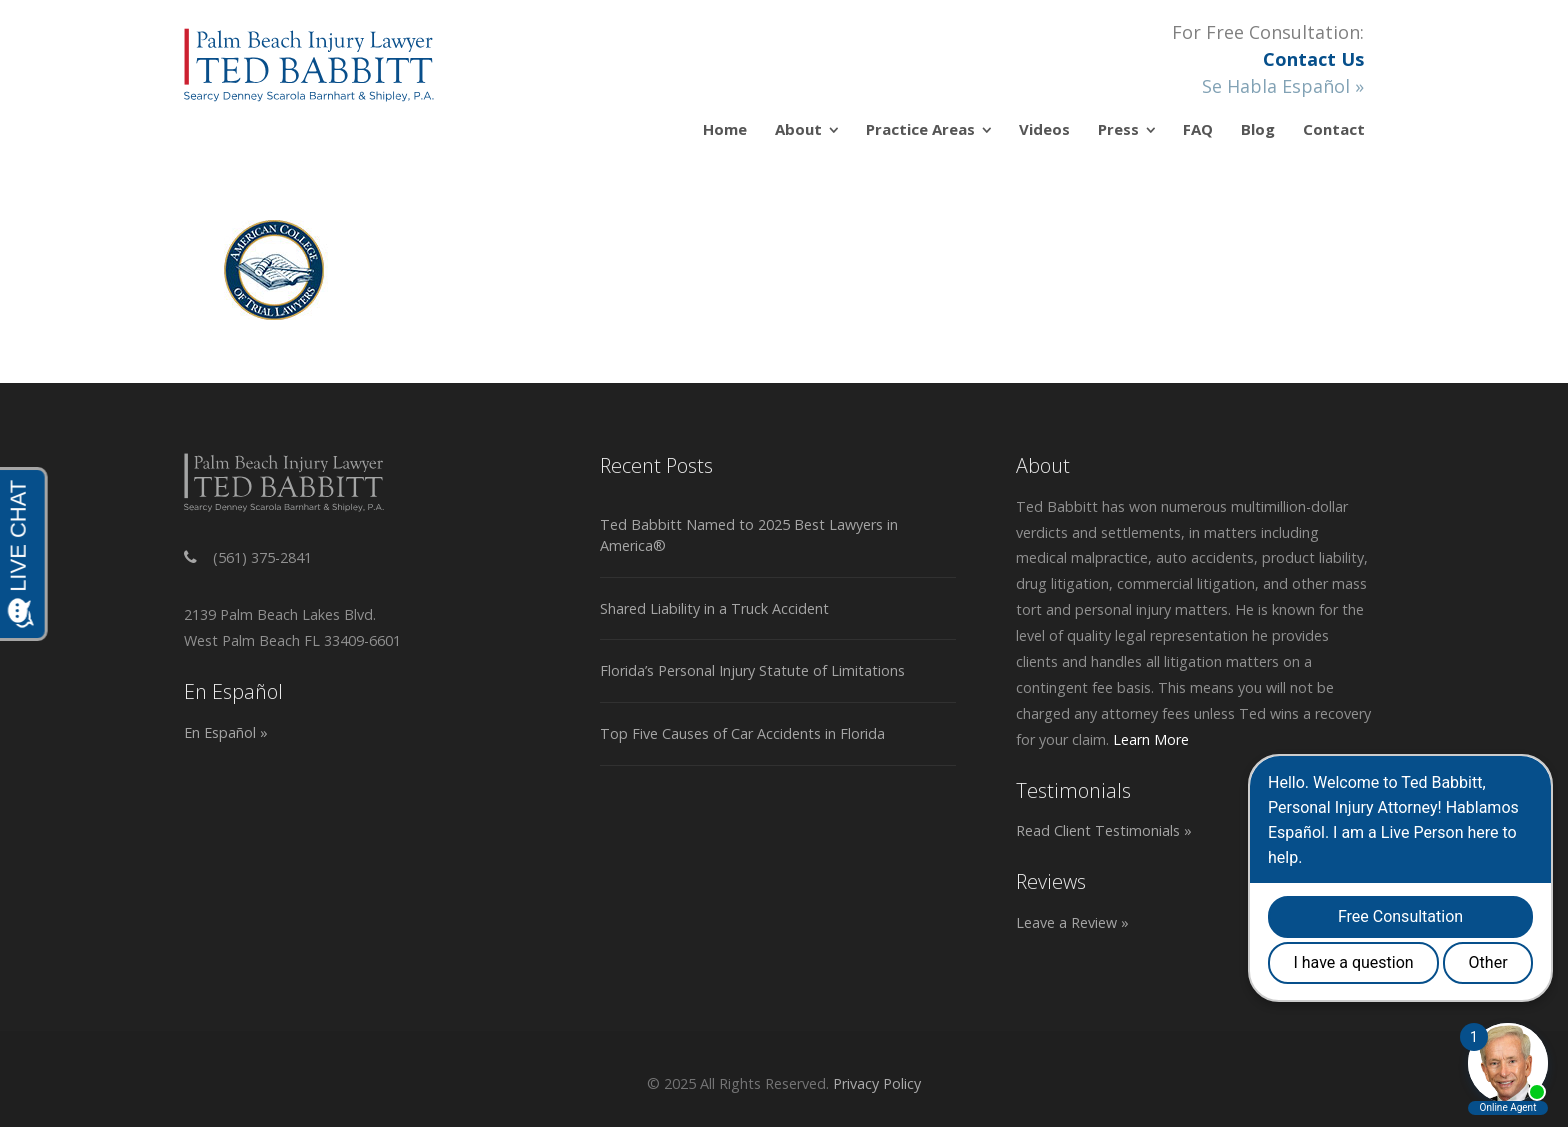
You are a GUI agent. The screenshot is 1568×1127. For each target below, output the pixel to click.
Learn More (1151, 739)
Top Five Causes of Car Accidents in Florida (742, 733)
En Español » (226, 732)
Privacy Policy (877, 1083)
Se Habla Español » (1283, 86)
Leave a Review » (1072, 922)
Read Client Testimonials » (1104, 830)
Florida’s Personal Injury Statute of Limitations (752, 670)
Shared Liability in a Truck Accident (714, 608)
